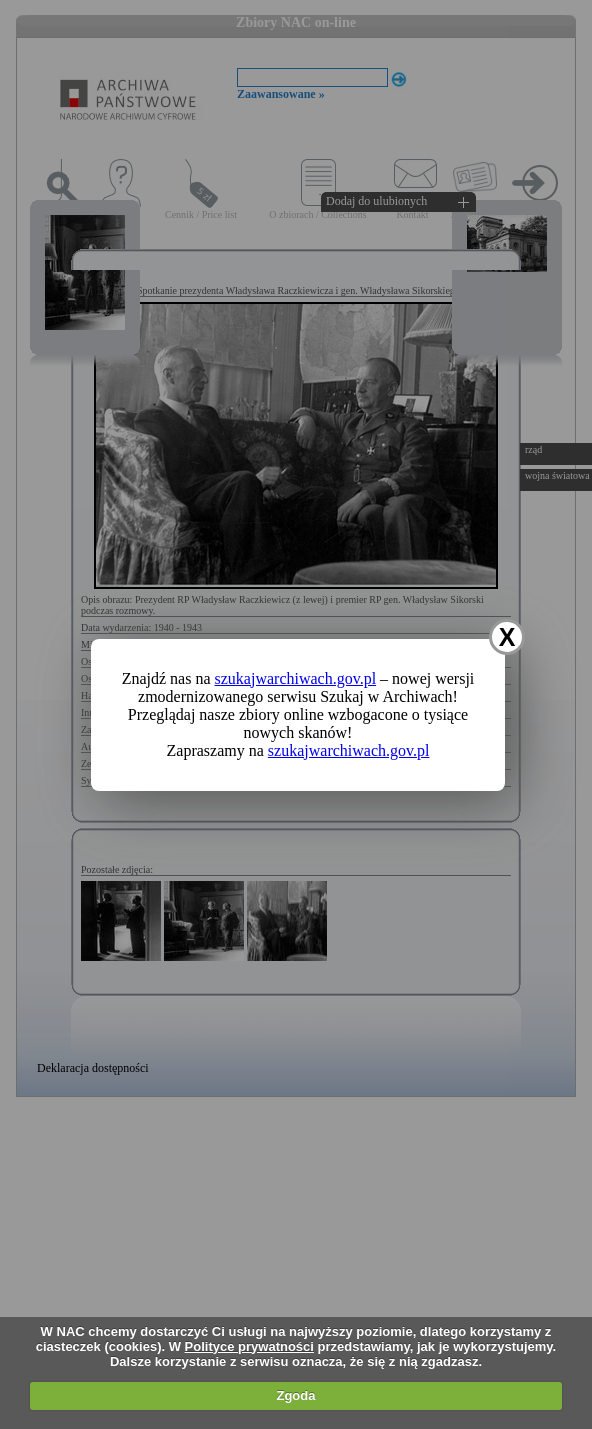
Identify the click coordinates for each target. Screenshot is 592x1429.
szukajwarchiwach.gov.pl (296, 678)
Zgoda (295, 1395)
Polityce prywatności (249, 1346)
